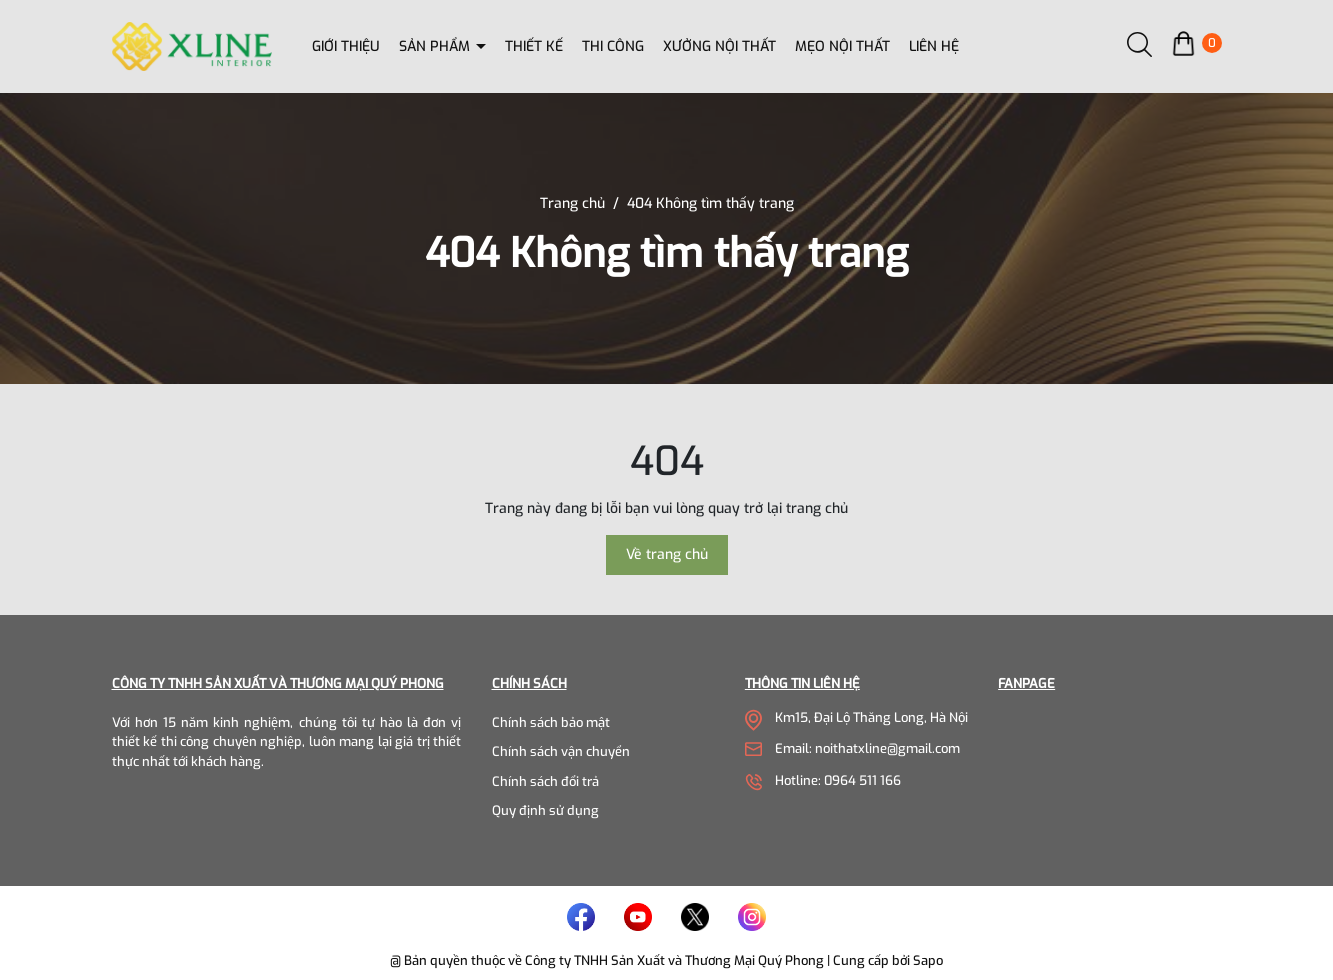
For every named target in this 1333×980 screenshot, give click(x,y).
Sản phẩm (436, 46)
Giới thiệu (346, 46)
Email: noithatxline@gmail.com (867, 748)
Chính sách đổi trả (545, 781)
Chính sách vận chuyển (561, 751)
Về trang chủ (667, 554)
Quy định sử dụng (545, 810)
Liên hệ (934, 46)
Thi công (613, 46)
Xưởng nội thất (719, 46)
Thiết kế (534, 46)
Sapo (928, 960)
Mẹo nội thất (842, 46)
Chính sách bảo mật (551, 722)
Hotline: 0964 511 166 (838, 780)
